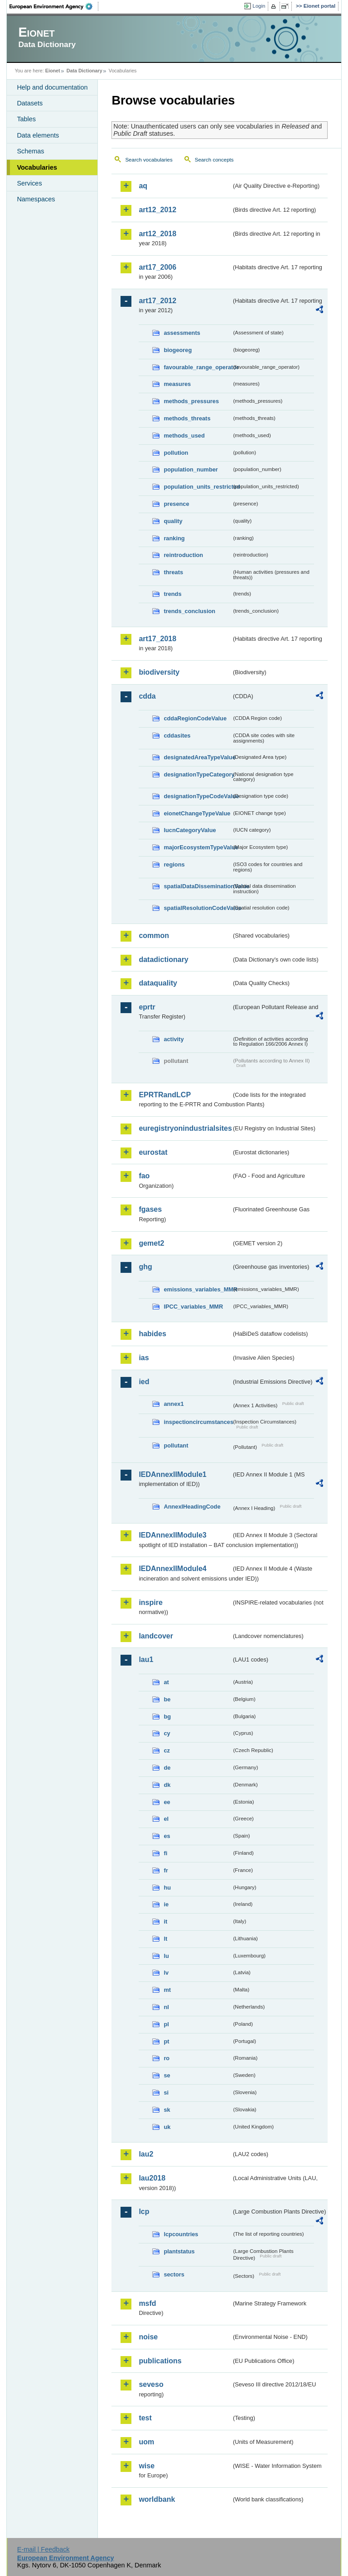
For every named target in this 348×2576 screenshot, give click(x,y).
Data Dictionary (84, 70)
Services (29, 183)
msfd (147, 2303)
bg (167, 1716)
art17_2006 (157, 267)
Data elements (38, 135)
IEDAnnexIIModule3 (172, 1535)
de (167, 1767)
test (145, 2418)
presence (176, 503)
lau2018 (152, 2178)
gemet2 (151, 1243)
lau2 (146, 2154)
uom (146, 2442)
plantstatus (179, 2251)
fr (166, 1870)
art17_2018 (157, 639)
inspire (150, 1602)
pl (166, 2024)
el (166, 1818)
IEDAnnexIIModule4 (172, 1568)
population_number (191, 469)
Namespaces (36, 199)
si (166, 2092)
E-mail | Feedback (43, 2549)
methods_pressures (191, 401)
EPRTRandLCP (165, 1095)
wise (147, 2466)
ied (144, 1382)
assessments (182, 332)
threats (173, 572)
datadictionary (163, 959)
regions (174, 864)
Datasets (30, 103)
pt (166, 2041)
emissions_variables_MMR (198, 1289)
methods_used (184, 435)
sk (167, 2109)
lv (166, 1972)
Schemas (30, 151)
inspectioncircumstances (198, 1422)
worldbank (157, 2499)
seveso (151, 2384)
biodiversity (159, 672)
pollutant (176, 1445)
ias (144, 1358)
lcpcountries (181, 2234)
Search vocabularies (148, 159)
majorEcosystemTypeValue (198, 847)
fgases (150, 1209)
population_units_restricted (198, 486)
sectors (174, 2274)
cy (167, 1733)
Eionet (52, 70)
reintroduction (183, 555)
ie (166, 1904)
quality (173, 521)
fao (144, 1176)
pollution (176, 452)
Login (258, 6)
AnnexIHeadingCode (192, 1506)
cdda (147, 696)
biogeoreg (178, 350)
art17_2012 (157, 301)
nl (166, 2007)
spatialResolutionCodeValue (198, 908)
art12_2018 (157, 234)
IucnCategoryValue (190, 830)
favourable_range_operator (198, 367)
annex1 (174, 1403)
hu (167, 1887)
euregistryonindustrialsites (185, 1128)
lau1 (146, 1659)
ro (166, 2058)
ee (167, 1802)
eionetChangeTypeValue (197, 813)
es (167, 1836)
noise (148, 2337)
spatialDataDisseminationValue (198, 886)
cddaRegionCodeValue (195, 718)
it (165, 1921)
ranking (174, 538)
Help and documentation (52, 87)
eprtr (147, 1007)
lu (166, 1955)
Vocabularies (37, 167)
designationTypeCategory (198, 774)
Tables (26, 119)
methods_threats (187, 418)
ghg (145, 1267)
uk (167, 2127)
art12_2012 (157, 210)
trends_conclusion (189, 611)
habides (152, 1334)
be (167, 1699)
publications (160, 2361)
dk (167, 1784)
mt (167, 1989)
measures (177, 384)
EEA (54, 6)
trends (172, 593)
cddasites (177, 735)
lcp (144, 2211)
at (166, 1682)
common (154, 935)
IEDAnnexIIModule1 (172, 1474)
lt (165, 1938)
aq (143, 186)
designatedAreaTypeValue (198, 757)
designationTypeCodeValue (198, 796)
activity (174, 1039)
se (167, 2075)
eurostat (153, 1152)
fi (165, 1853)
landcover (156, 1636)
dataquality (158, 983)
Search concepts (214, 159)
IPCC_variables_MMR (193, 1306)
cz (167, 1750)
